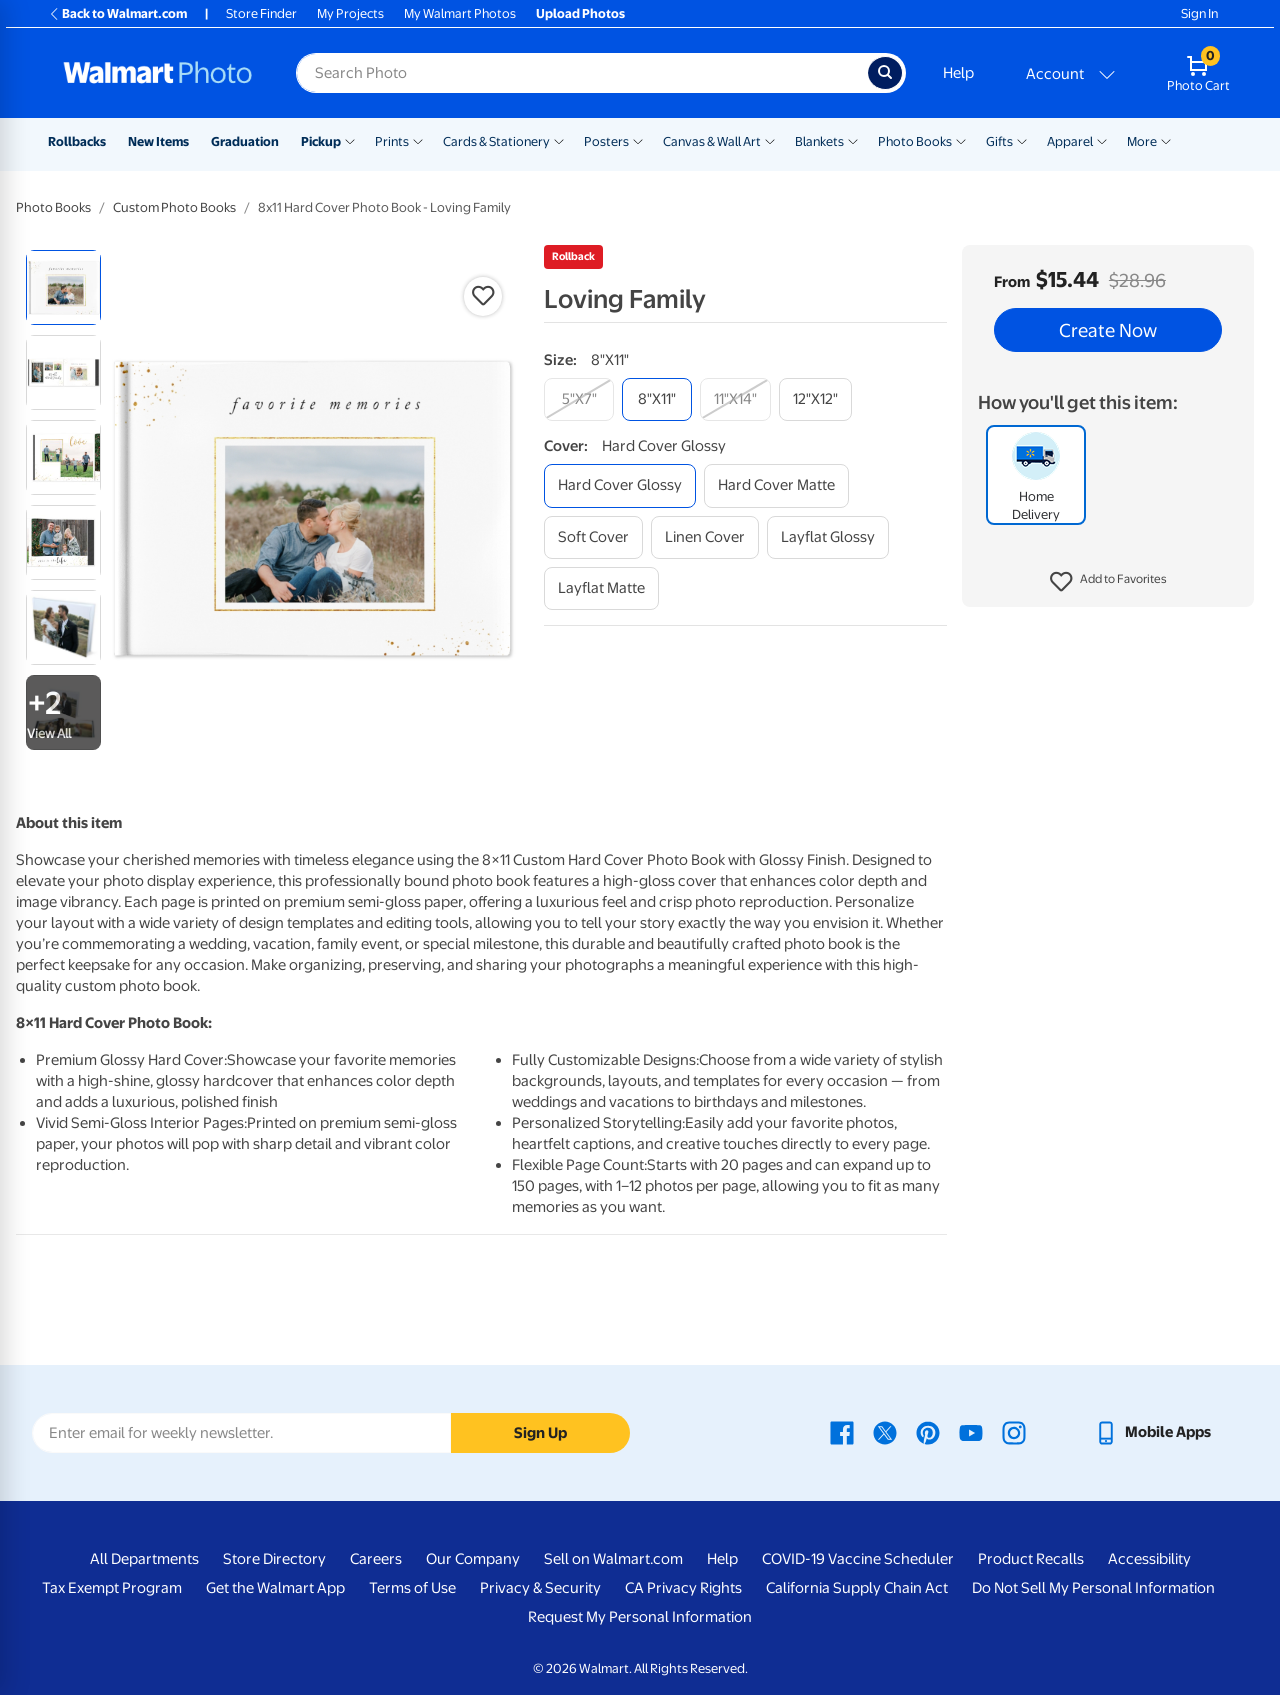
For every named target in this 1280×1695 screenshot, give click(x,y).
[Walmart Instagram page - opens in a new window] (1014, 1432)
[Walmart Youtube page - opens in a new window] (971, 1432)
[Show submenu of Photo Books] (961, 140)
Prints (392, 141)
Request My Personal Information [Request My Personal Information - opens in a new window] (640, 1617)
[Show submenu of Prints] (418, 140)
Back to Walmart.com (117, 13)
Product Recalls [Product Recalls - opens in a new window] (1031, 1559)
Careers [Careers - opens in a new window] (376, 1559)
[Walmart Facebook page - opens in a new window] (842, 1432)
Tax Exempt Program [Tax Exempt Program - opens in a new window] (112, 1588)
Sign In (1199, 13)
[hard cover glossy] (620, 485)
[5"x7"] (579, 399)
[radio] (63, 287)
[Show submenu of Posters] (638, 140)
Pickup (321, 141)
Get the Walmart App (275, 1588)
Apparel (1070, 141)
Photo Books (915, 141)
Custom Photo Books (174, 207)
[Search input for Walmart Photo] (582, 73)
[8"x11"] (657, 399)
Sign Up (540, 1433)
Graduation (245, 141)
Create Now (1108, 330)
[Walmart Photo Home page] (158, 73)
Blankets (819, 141)
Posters (606, 141)
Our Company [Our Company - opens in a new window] (473, 1559)
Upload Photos (580, 13)
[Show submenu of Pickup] (350, 140)
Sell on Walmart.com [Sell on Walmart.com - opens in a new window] (613, 1559)
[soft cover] (593, 537)
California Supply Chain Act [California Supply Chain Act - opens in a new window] (857, 1588)
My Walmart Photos (460, 13)
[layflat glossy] (828, 537)
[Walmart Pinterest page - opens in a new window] (928, 1432)
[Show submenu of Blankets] (853, 140)
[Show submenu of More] (1166, 140)
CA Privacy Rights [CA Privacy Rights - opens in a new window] (683, 1588)
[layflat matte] (601, 588)
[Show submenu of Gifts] (1022, 140)
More (1142, 141)
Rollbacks (77, 141)
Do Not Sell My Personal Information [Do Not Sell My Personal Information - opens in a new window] (1093, 1588)
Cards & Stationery (496, 141)
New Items (158, 141)
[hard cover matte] (776, 485)
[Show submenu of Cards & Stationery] (559, 140)
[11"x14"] (735, 399)
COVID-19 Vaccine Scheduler (858, 1559)
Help (958, 73)
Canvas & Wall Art (712, 141)
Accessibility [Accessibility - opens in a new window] (1149, 1559)
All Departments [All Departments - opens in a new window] (144, 1559)
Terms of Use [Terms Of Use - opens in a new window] (412, 1588)
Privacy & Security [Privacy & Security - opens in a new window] (540, 1588)
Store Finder (261, 13)
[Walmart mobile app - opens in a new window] (1152, 1432)
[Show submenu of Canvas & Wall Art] (770, 140)
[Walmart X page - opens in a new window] (885, 1432)
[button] (1108, 582)
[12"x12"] (815, 399)
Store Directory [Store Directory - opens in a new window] (274, 1559)
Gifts (999, 141)
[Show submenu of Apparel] (1102, 140)
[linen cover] (705, 537)
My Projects (350, 13)
